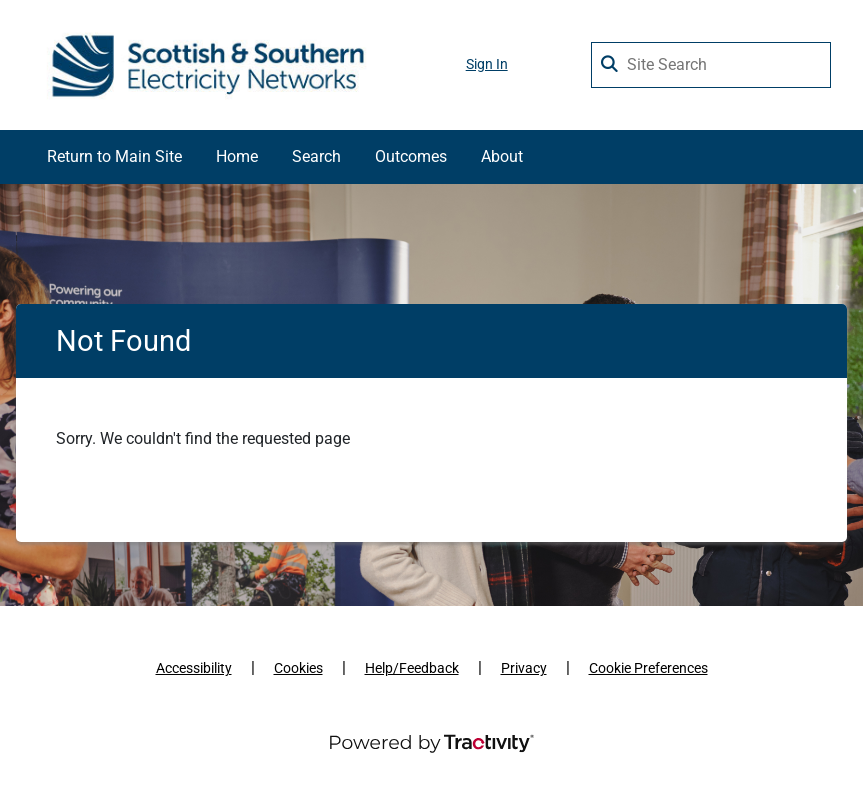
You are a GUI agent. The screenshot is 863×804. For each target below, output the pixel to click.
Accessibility (194, 668)
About (502, 156)
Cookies (298, 668)
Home (237, 156)
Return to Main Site (114, 156)
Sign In (487, 64)
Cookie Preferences (648, 668)
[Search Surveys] (611, 60)
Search (316, 156)
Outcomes (411, 156)
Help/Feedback (412, 668)
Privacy (524, 668)
